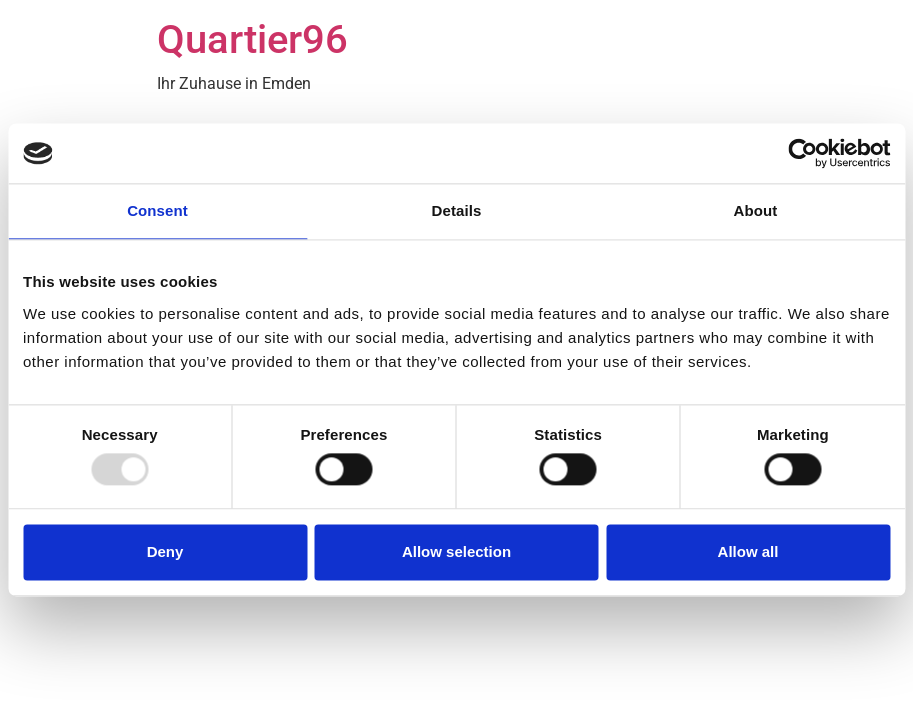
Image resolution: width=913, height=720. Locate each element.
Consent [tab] (157, 210)
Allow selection (456, 551)
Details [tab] (457, 210)
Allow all (748, 551)
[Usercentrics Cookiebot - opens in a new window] (802, 153)
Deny (165, 551)
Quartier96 (252, 39)
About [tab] (756, 210)
